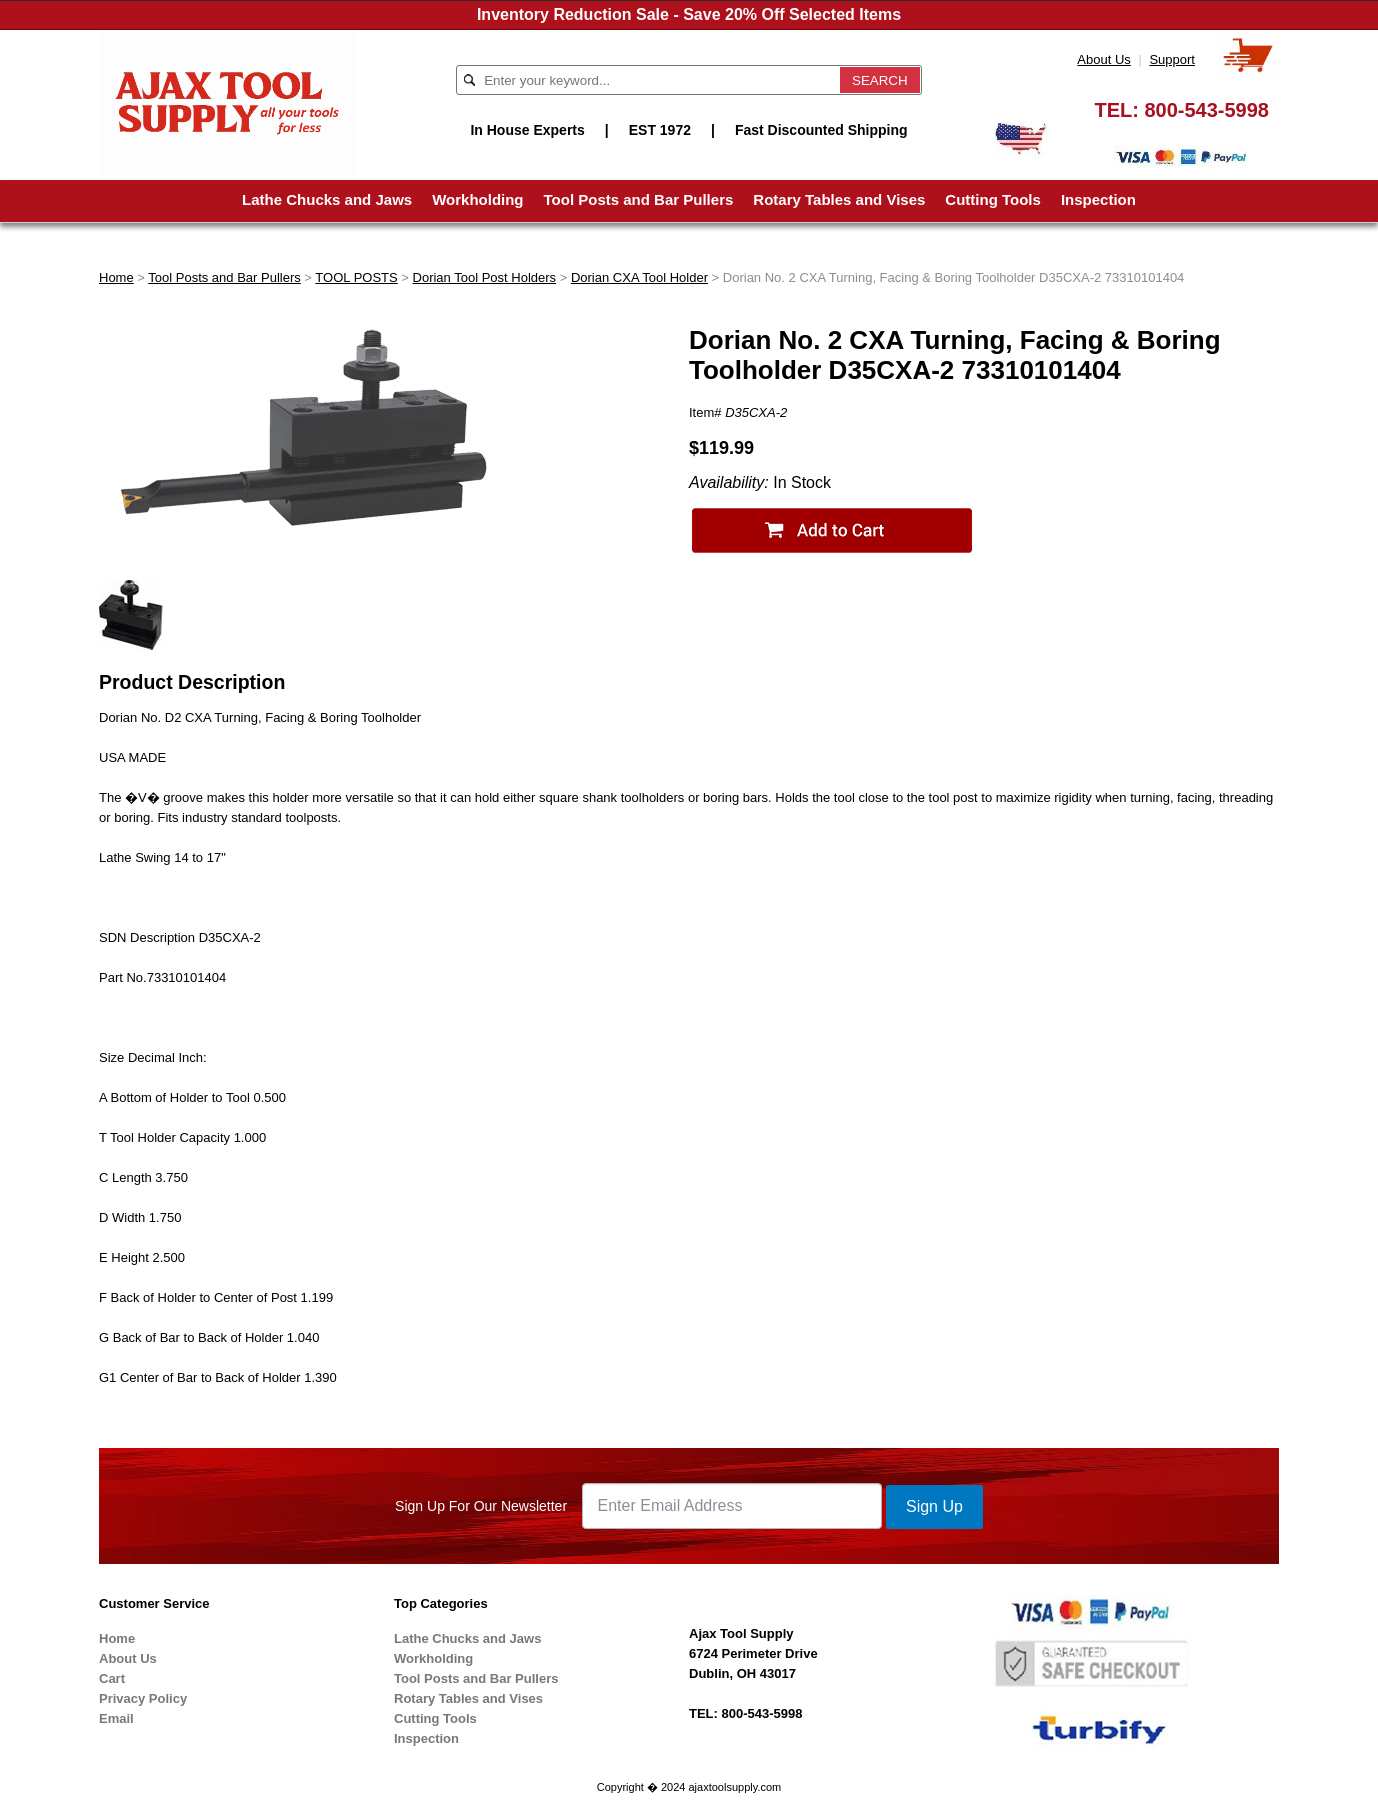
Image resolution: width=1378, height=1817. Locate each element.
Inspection (1098, 199)
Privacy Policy (143, 1698)
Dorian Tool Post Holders (485, 277)
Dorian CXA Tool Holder (639, 277)
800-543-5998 (1206, 110)
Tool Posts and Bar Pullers (639, 199)
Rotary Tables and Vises (839, 199)
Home (116, 277)
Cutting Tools (993, 199)
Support (1172, 59)
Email (116, 1718)
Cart (112, 1678)
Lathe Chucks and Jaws (327, 199)
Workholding (477, 199)
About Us (1103, 59)
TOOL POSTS (356, 277)
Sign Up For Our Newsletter (481, 1506)
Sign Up (934, 1506)
